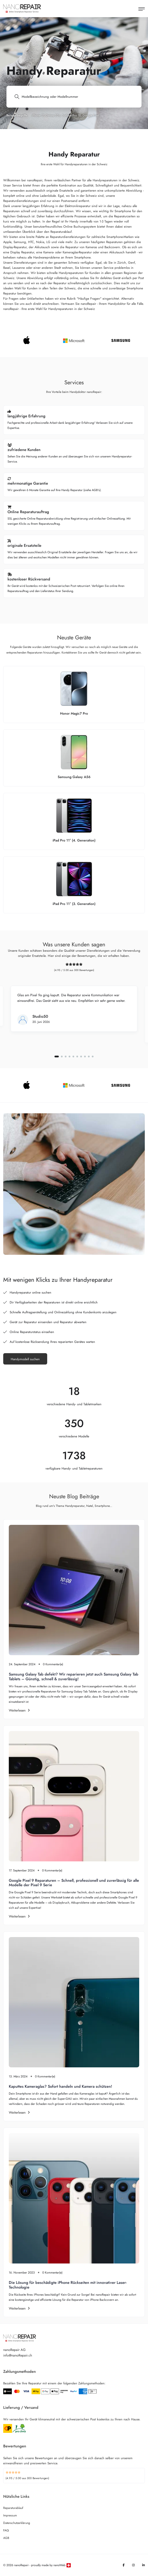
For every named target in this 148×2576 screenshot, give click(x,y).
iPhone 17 (38, 115)
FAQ (6, 2530)
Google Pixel (91, 115)
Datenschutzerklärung (16, 2523)
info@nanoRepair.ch (17, 2355)
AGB (6, 2538)
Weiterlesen (19, 1710)
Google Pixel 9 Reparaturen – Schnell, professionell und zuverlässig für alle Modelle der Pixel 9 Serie (74, 1883)
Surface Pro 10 (71, 115)
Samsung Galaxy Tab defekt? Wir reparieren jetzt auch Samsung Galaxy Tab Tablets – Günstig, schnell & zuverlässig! (73, 1676)
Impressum (10, 2515)
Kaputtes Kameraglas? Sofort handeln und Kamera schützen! (60, 2086)
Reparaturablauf (13, 2508)
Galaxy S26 (53, 115)
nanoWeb (59, 2565)
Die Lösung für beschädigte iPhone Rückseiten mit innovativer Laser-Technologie (68, 2285)
